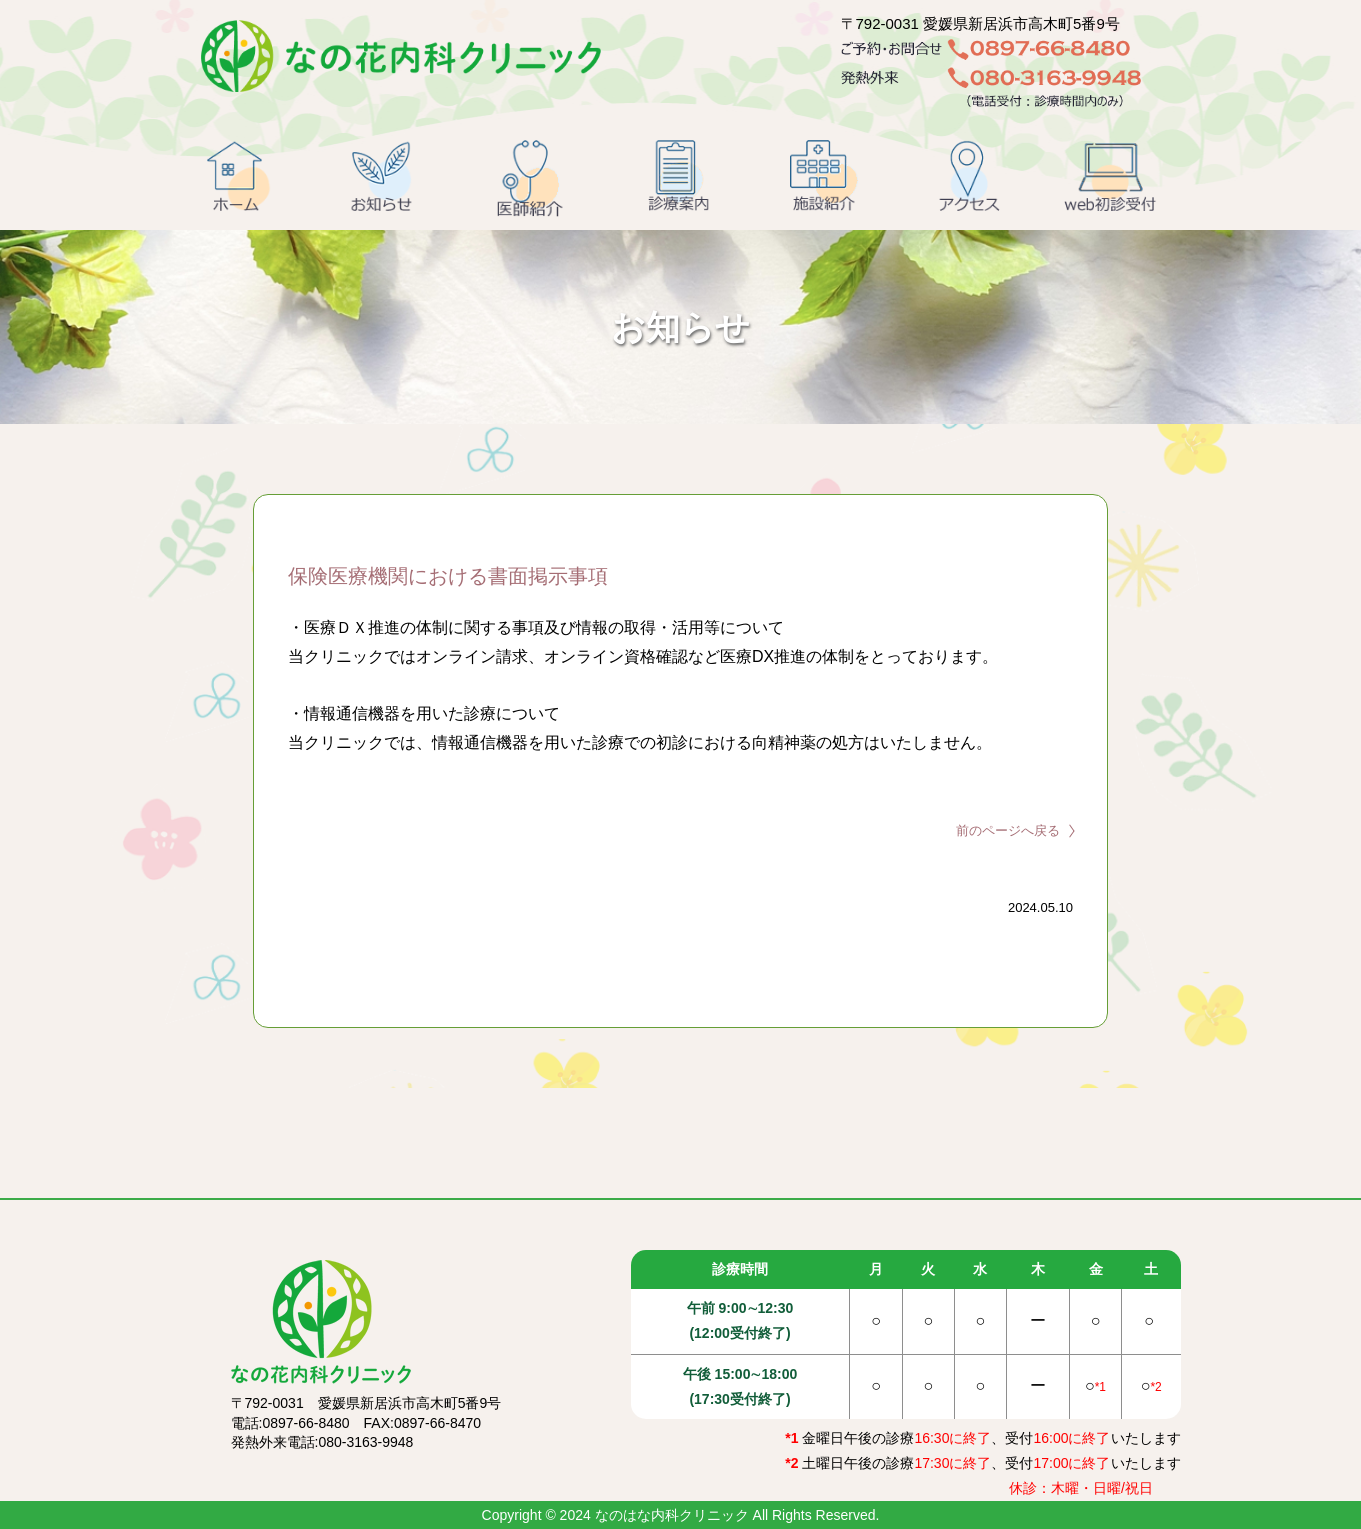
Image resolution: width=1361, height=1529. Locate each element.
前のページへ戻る (1008, 830)
